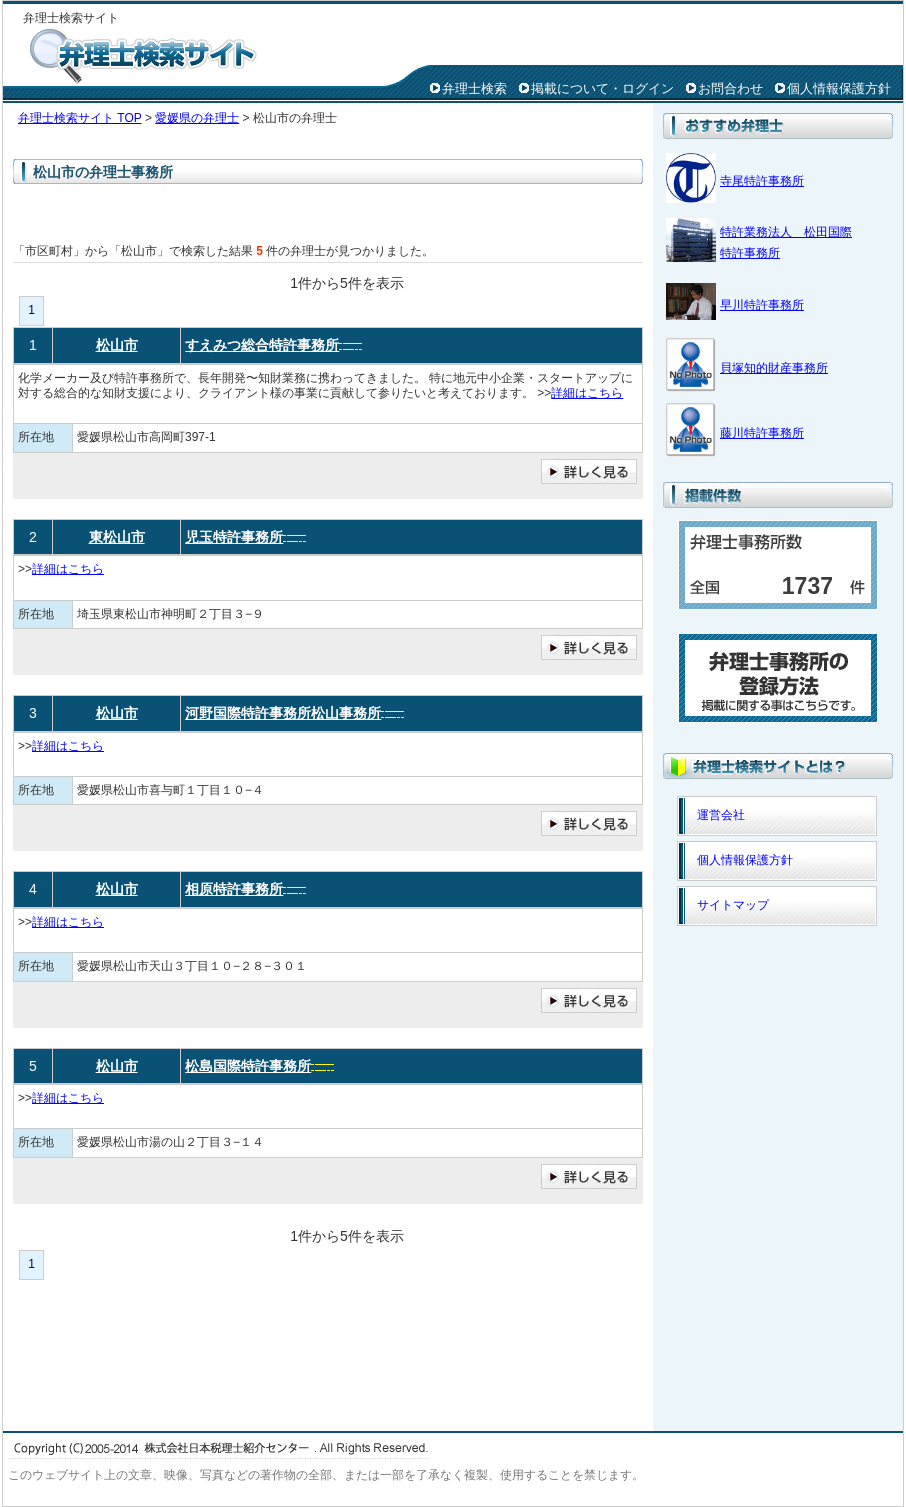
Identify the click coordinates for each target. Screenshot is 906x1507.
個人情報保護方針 (839, 88)
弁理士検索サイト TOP (80, 118)
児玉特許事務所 (234, 537)
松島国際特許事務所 (248, 1066)
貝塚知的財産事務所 (774, 368)
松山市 (117, 345)
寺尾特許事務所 (762, 181)
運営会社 (721, 815)
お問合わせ (730, 88)
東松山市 (117, 537)
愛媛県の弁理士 (197, 118)
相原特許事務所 (234, 889)
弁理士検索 (474, 88)
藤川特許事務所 (762, 433)
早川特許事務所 (762, 305)
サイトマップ (733, 905)
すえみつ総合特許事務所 (262, 345)
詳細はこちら (587, 393)
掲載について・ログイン (602, 88)
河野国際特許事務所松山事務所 (283, 713)
